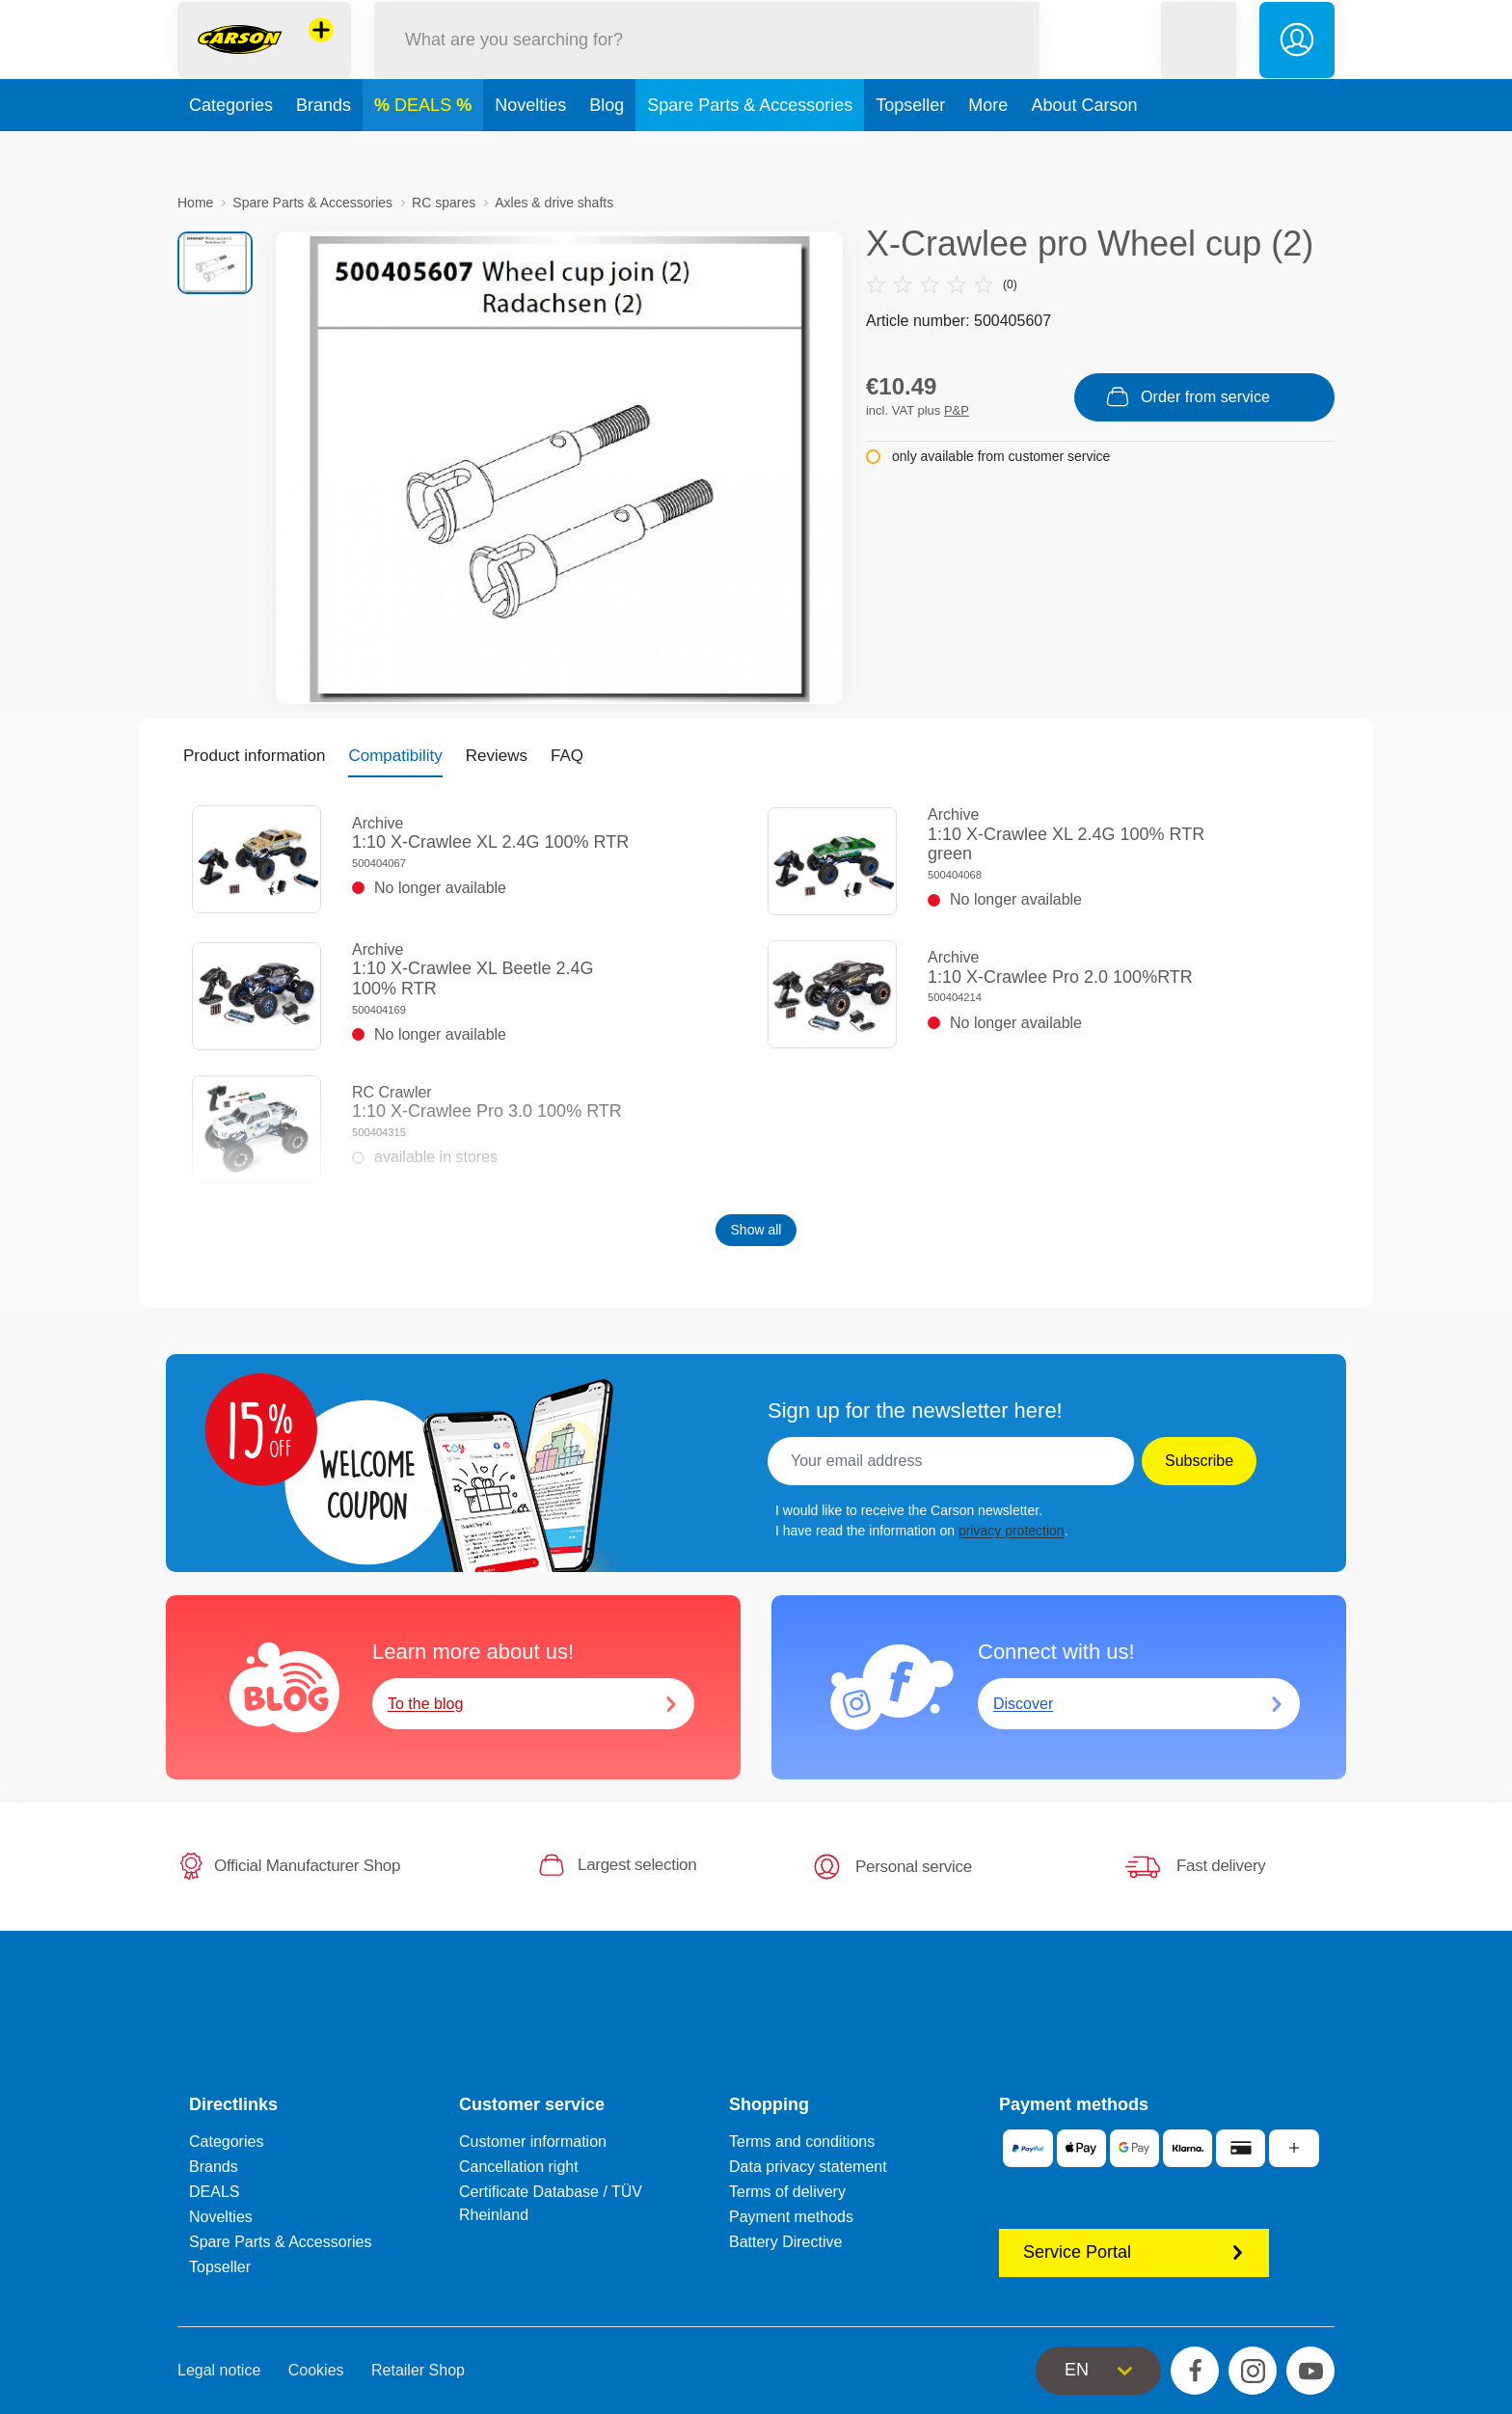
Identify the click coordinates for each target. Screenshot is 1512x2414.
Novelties (530, 148)
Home (195, 202)
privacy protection (1011, 1530)
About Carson (1084, 148)
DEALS (425, 148)
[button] (1198, 61)
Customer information (533, 2141)
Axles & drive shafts (554, 202)
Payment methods (791, 2217)
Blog (606, 148)
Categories (231, 148)
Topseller (910, 148)
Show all (756, 1229)
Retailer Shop (418, 2370)
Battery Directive (785, 2242)
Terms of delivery (787, 2191)
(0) (941, 284)
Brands (323, 148)
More (988, 148)
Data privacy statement (808, 2166)
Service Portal (1134, 2252)
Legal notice (218, 2370)
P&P (956, 410)
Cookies (316, 2370)
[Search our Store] (707, 61)
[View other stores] (321, 52)
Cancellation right (519, 2166)
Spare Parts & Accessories (749, 148)
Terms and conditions (802, 2141)
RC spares (443, 202)
